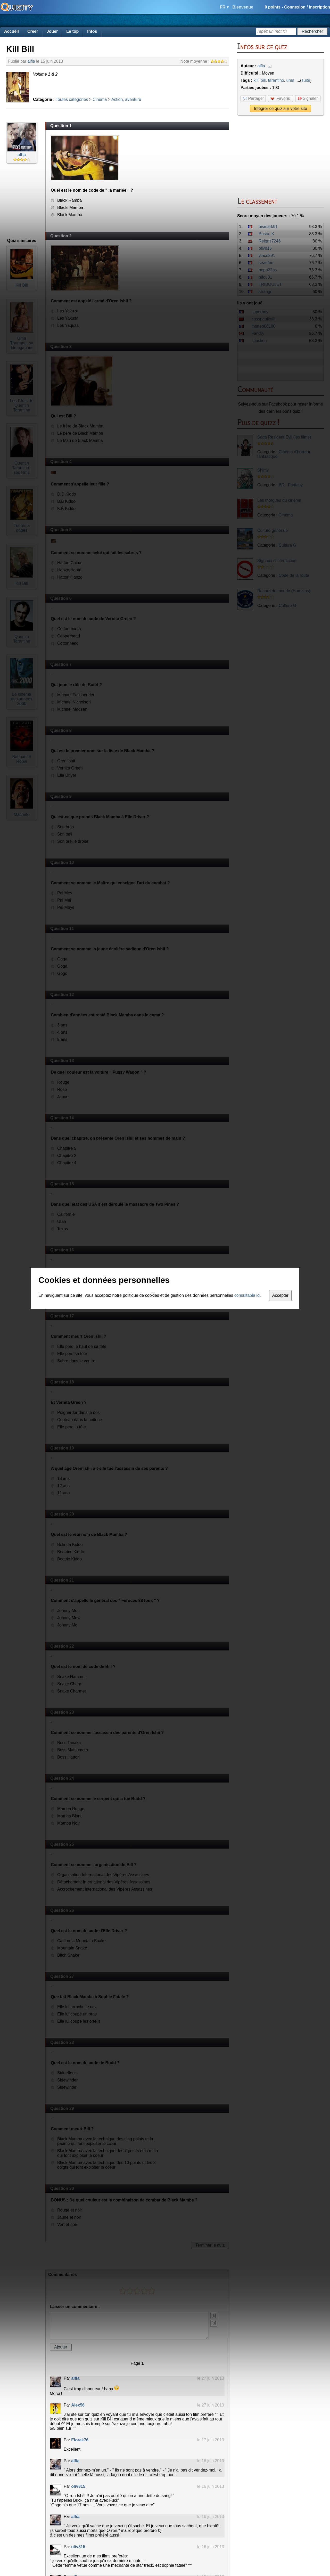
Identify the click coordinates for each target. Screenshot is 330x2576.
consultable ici (247, 1295)
